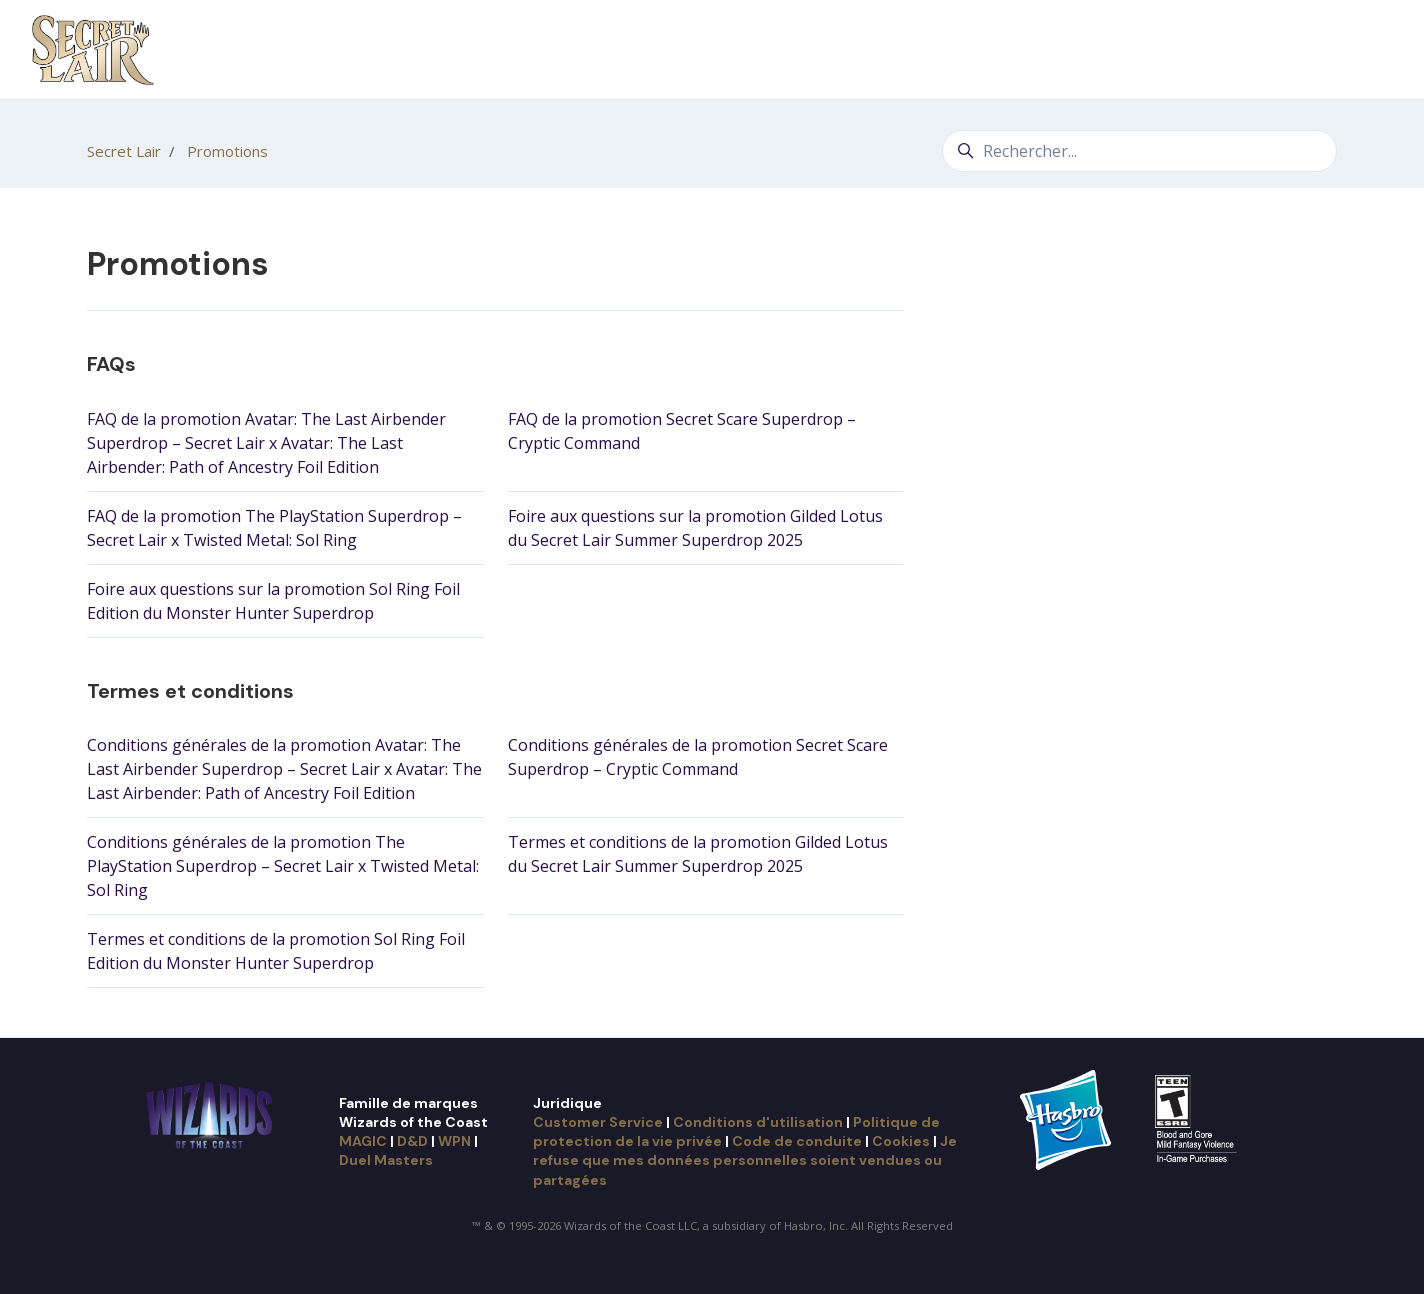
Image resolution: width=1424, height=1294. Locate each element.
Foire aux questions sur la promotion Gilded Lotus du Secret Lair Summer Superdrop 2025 (695, 528)
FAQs (111, 364)
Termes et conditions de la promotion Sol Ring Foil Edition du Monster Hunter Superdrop (276, 951)
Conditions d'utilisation (758, 1122)
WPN (454, 1141)
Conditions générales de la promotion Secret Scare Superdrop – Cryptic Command (698, 757)
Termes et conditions (190, 691)
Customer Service (598, 1122)
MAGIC (363, 1141)
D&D (412, 1141)
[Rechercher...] (1139, 151)
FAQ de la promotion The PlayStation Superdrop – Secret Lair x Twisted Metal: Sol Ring (274, 528)
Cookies (901, 1141)
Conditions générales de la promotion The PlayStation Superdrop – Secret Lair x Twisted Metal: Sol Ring (283, 866)
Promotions (227, 151)
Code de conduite (797, 1141)
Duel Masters (386, 1160)
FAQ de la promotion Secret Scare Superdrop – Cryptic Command (682, 431)
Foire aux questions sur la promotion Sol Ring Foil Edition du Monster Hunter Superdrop (273, 601)
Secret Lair (124, 151)
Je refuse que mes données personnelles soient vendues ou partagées (745, 1160)
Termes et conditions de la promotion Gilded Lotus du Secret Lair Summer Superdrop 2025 (698, 854)
